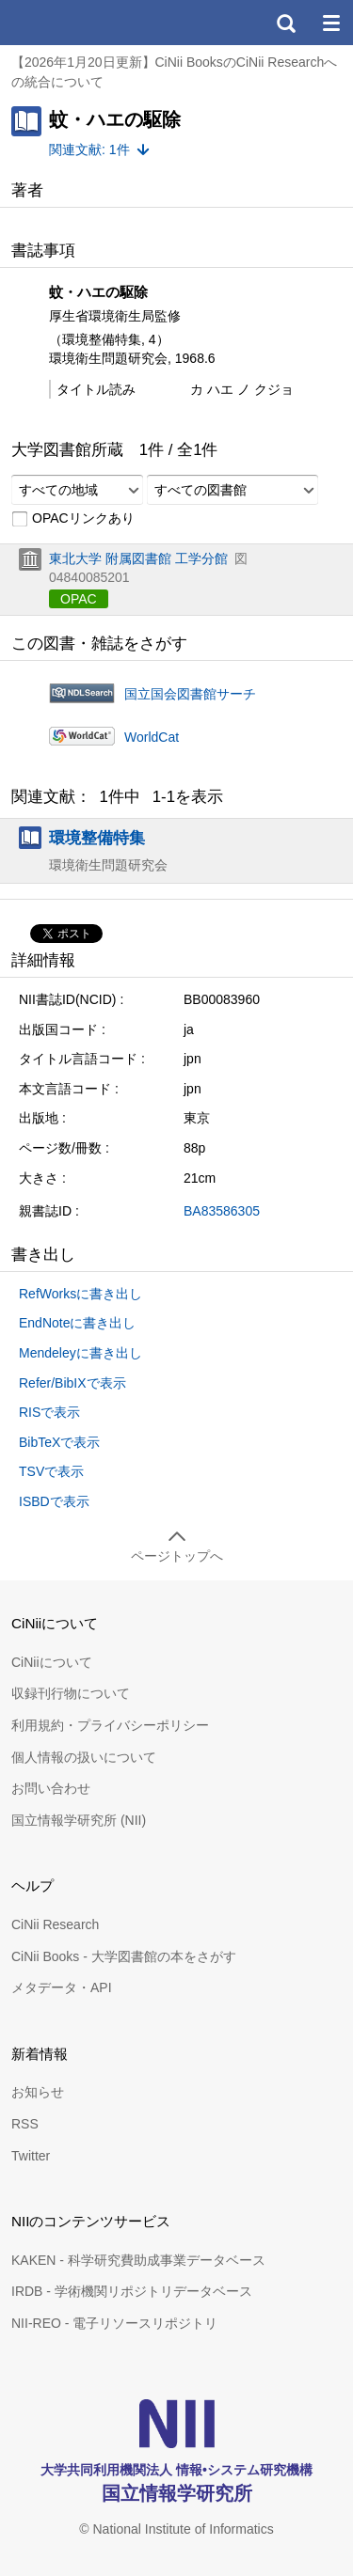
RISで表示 (49, 1412)
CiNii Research (55, 1924)
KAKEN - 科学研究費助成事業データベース (138, 2260)
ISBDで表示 (54, 1501)
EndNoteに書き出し (77, 1322)
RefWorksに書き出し (80, 1293)
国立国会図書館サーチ (190, 693)
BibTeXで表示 (59, 1442)
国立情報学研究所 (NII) (78, 1820)
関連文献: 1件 (89, 149)
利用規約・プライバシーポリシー (110, 1725)
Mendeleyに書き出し (80, 1352)
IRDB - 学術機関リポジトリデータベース (131, 2291)
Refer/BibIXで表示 (72, 1382)
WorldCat (151, 737)
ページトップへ (177, 1555)
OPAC (78, 598)
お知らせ (37, 2091)
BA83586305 (222, 1210)
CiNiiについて (51, 1662)
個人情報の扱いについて (83, 1757)
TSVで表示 (51, 1471)
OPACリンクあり (73, 518)
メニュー (330, 22)
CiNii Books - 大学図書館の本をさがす (123, 1956)
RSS (25, 2123)
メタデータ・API (61, 1987)
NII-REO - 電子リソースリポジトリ (114, 2323)
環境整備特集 (97, 837)
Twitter (30, 2155)
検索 (285, 22)
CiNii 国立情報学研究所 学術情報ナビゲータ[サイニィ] (83, 22)
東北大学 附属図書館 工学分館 (138, 558)
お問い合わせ (50, 1788)
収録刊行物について (70, 1693)
